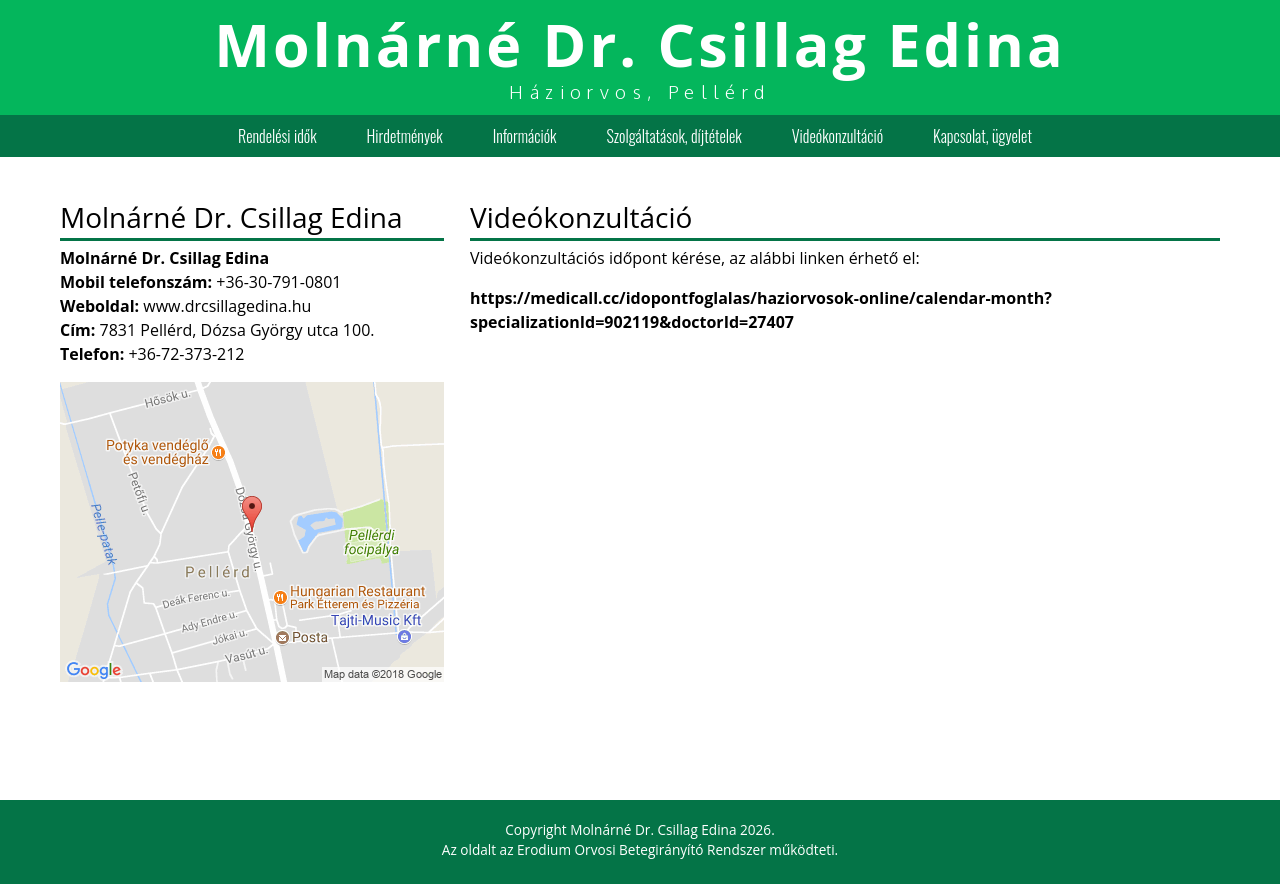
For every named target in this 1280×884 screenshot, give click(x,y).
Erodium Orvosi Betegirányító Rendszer (641, 849)
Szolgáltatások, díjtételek (674, 136)
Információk (525, 136)
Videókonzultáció (837, 136)
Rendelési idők (277, 136)
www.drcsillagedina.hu (227, 306)
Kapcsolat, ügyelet (982, 136)
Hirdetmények (405, 136)
